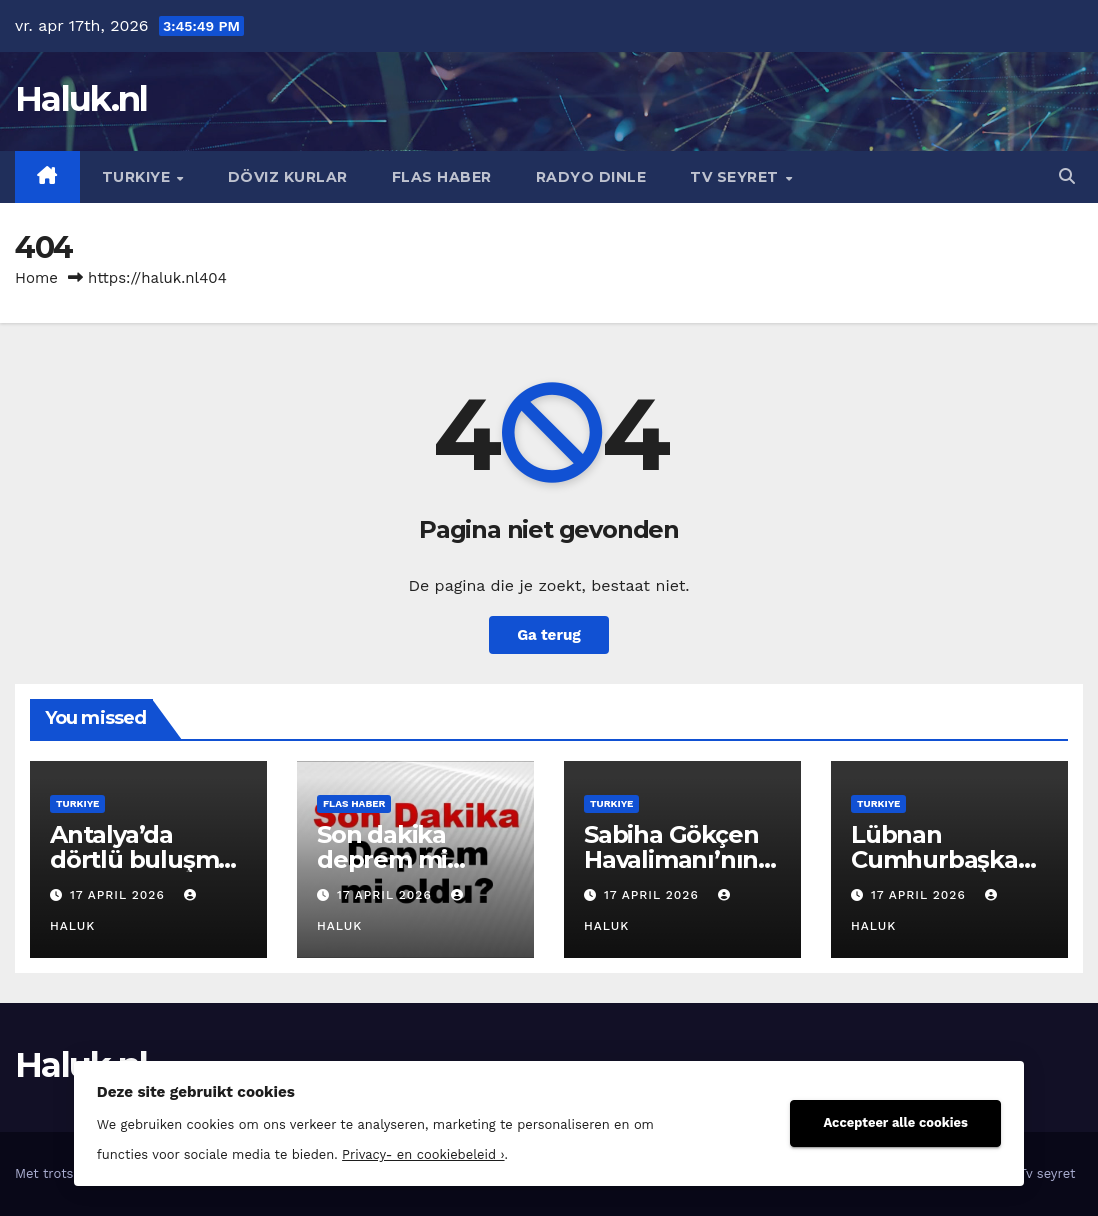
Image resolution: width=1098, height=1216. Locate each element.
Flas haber (442, 177)
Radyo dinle (591, 177)
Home (36, 278)
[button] (1067, 176)
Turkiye (138, 177)
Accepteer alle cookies (896, 1122)
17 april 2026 (120, 895)
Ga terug (549, 635)
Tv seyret (736, 177)
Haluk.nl (81, 99)
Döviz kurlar (288, 177)
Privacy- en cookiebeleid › (423, 1154)
